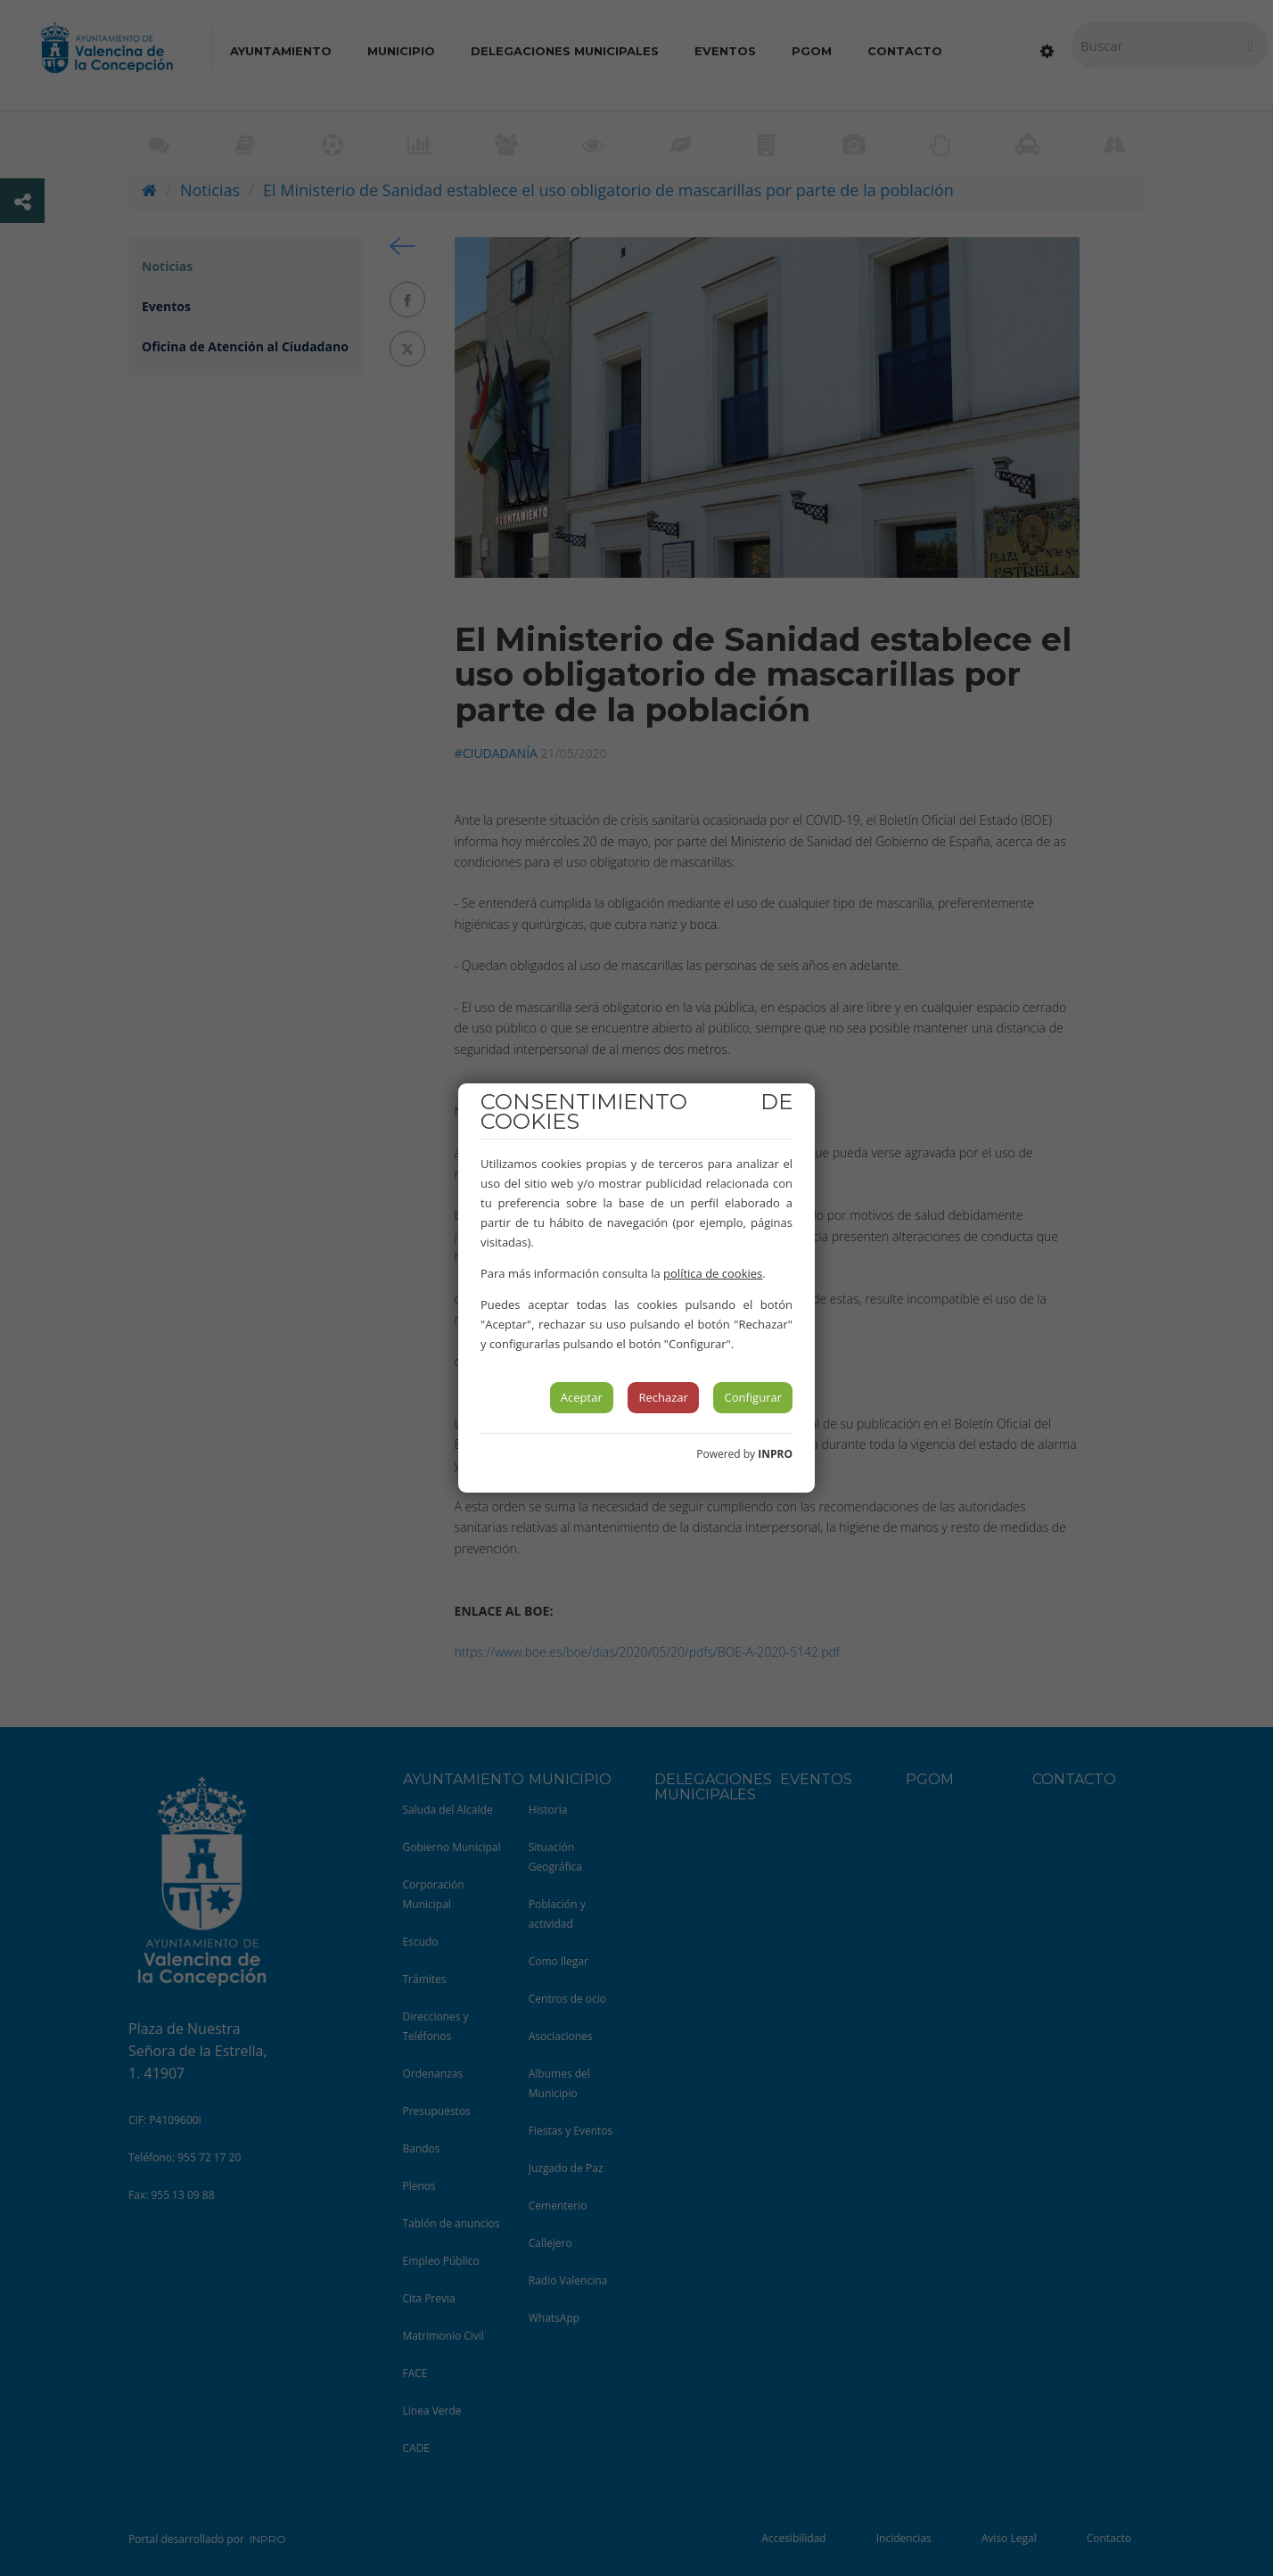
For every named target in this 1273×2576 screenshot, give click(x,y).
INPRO (775, 1453)
